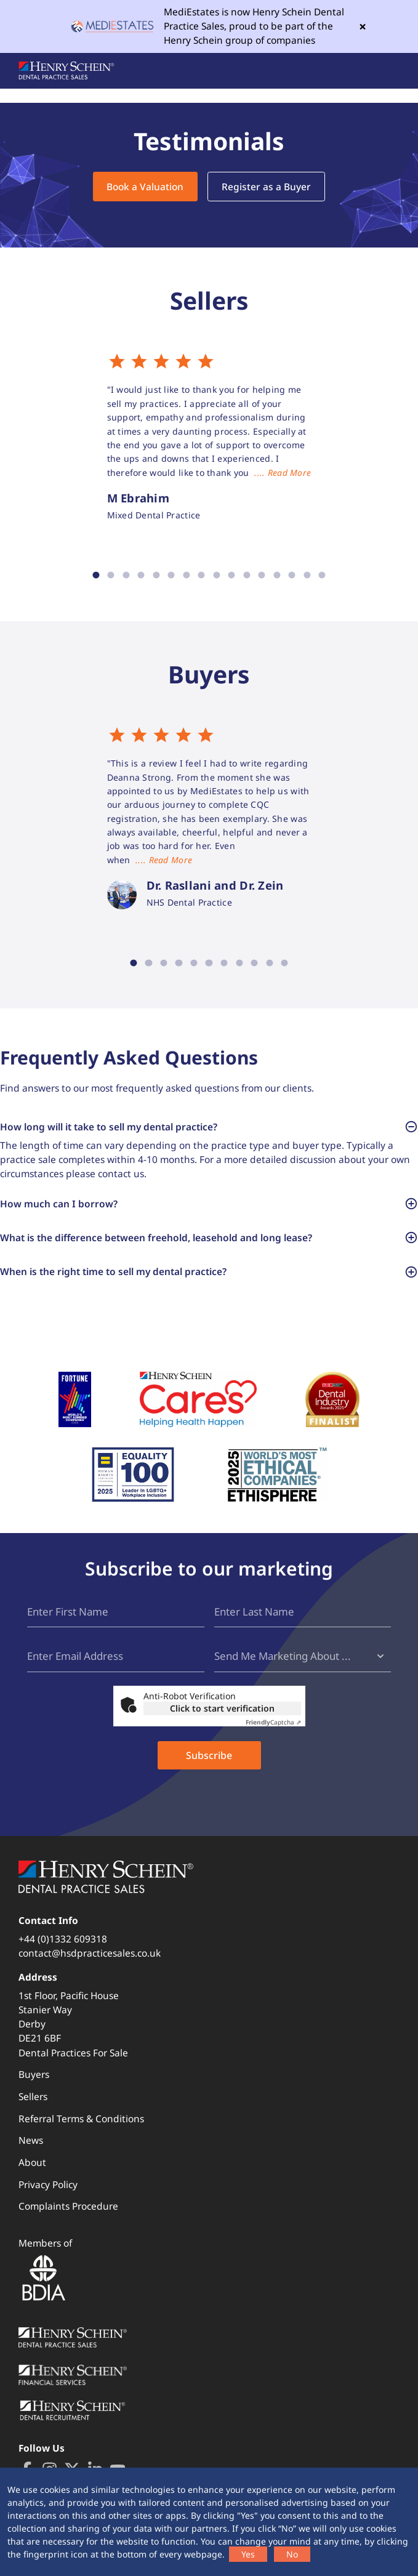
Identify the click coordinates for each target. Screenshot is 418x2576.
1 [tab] (95, 575)
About (32, 2162)
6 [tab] (171, 575)
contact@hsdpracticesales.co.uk (89, 1953)
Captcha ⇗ (273, 1722)
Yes (248, 2554)
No (292, 2554)
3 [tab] (126, 575)
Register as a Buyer (266, 186)
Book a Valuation (145, 186)
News (30, 2140)
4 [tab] (141, 575)
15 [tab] (307, 575)
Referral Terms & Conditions (81, 2118)
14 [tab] (292, 575)
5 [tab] (156, 575)
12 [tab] (262, 575)
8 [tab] (201, 575)
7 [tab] (186, 575)
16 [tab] (322, 575)
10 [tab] (231, 575)
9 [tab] (217, 575)
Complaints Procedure (68, 2206)
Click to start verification (222, 1708)
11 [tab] (247, 575)
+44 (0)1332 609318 (62, 1939)
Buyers (33, 2075)
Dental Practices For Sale (73, 2052)
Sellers (32, 2096)
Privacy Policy (48, 2184)
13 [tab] (277, 575)
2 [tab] (111, 575)
